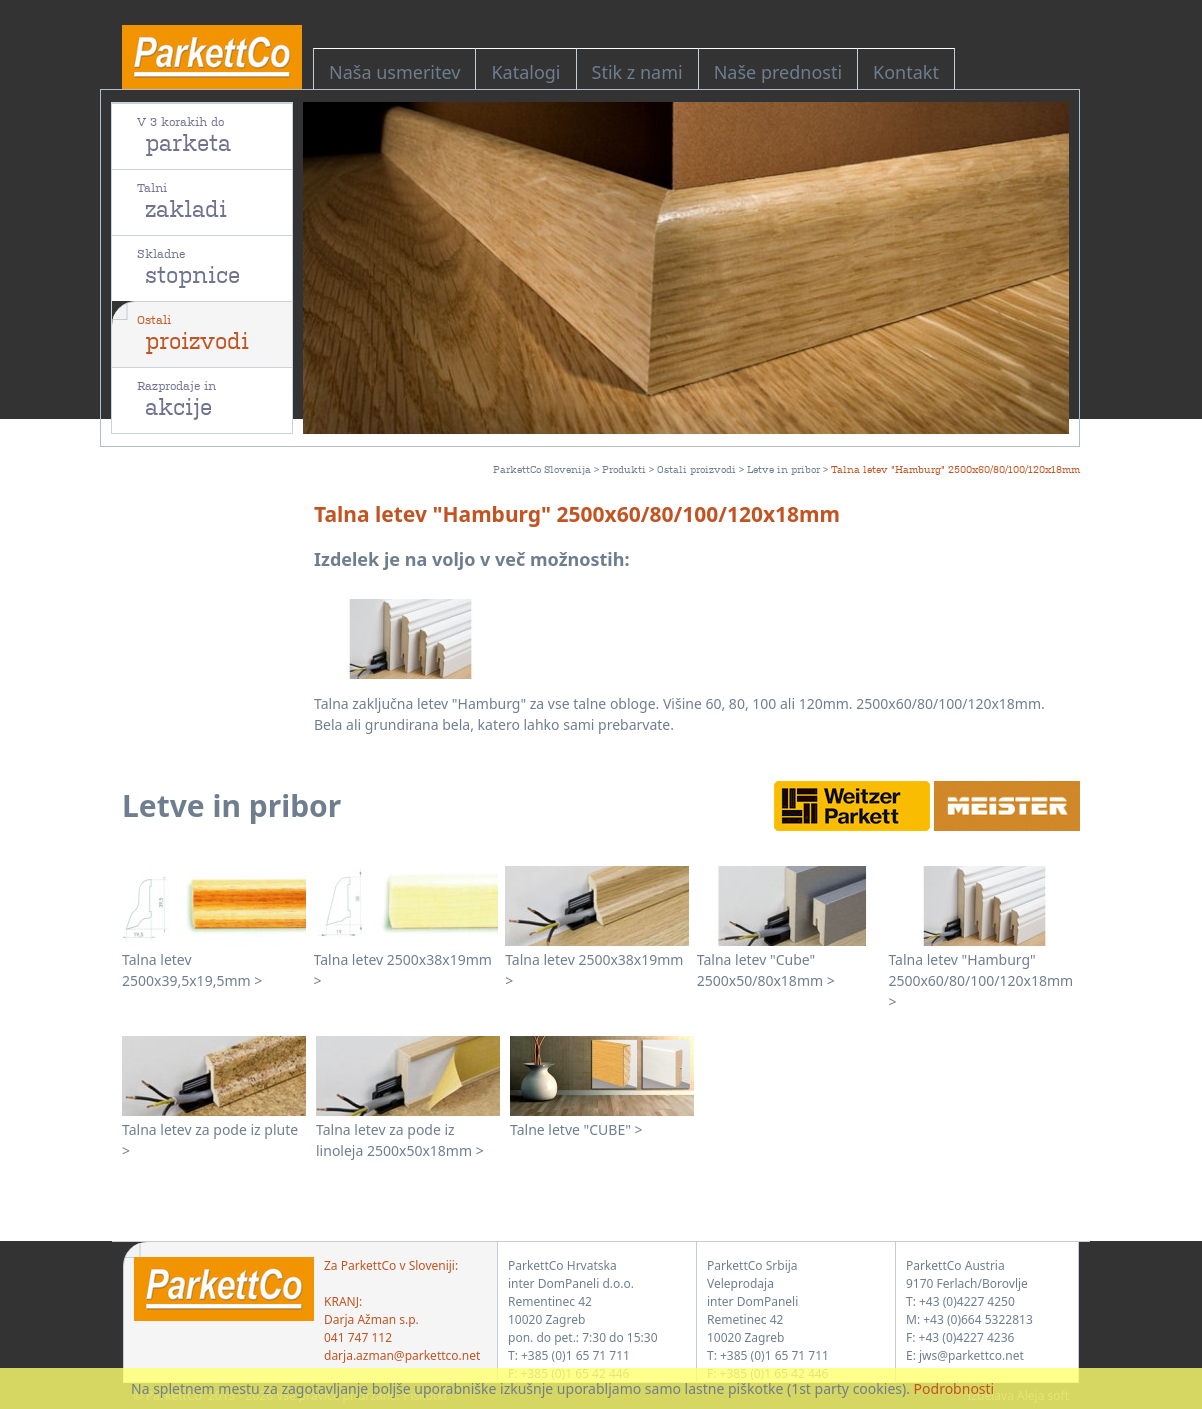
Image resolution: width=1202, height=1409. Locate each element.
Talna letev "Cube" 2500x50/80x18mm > (766, 970)
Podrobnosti (954, 1388)
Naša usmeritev (394, 72)
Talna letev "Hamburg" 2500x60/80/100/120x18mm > (980, 980)
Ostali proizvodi (696, 468)
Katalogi (525, 72)
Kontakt (906, 72)
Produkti (624, 468)
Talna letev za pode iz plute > (210, 1140)
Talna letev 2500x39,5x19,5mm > (192, 970)
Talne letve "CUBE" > (576, 1129)
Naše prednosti (778, 72)
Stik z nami (637, 72)
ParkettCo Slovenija (542, 468)
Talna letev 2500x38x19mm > (403, 970)
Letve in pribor (783, 468)
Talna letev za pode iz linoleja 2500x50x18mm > (400, 1140)
